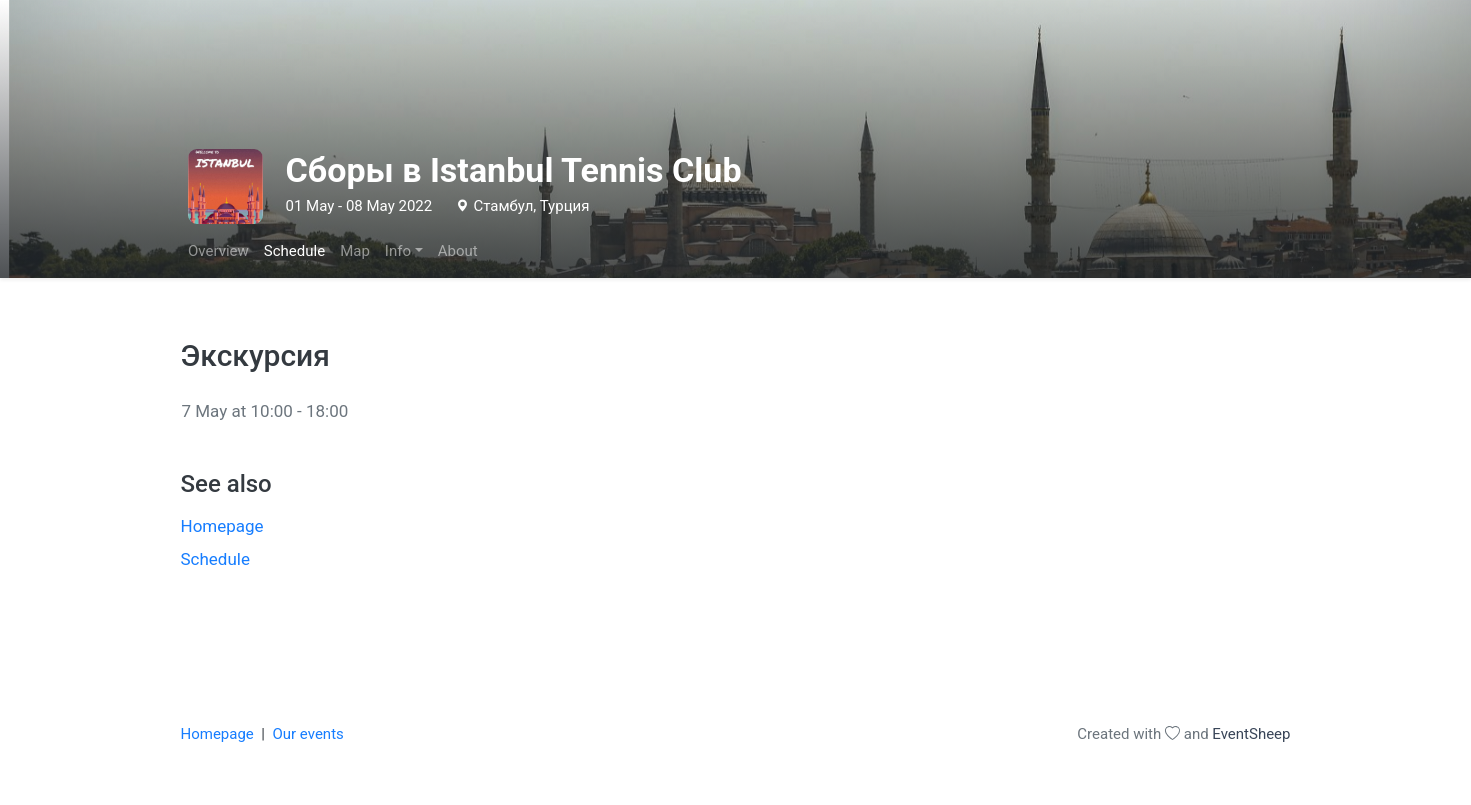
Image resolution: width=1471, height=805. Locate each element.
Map (355, 251)
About (458, 251)
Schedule (294, 251)
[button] (403, 252)
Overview (218, 251)
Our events (307, 734)
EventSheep (1251, 734)
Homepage (222, 526)
